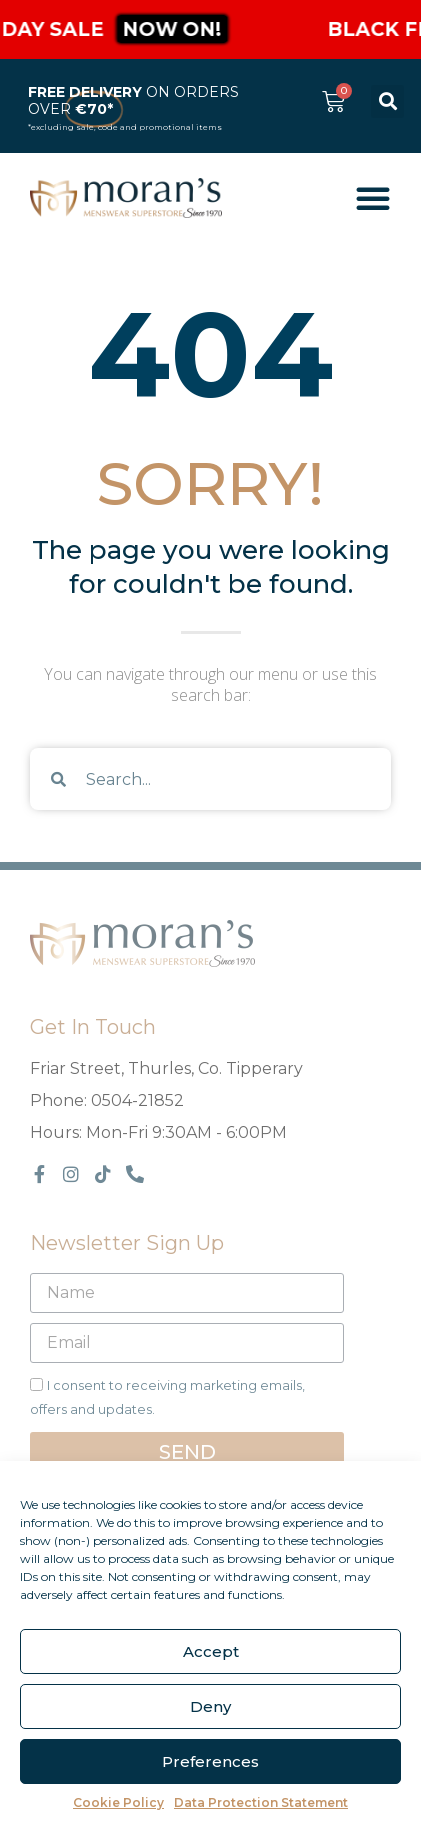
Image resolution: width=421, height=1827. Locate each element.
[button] (387, 101)
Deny (210, 1706)
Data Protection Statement (261, 1802)
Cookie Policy (118, 1802)
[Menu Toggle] (373, 198)
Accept (211, 1651)
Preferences (210, 1761)
